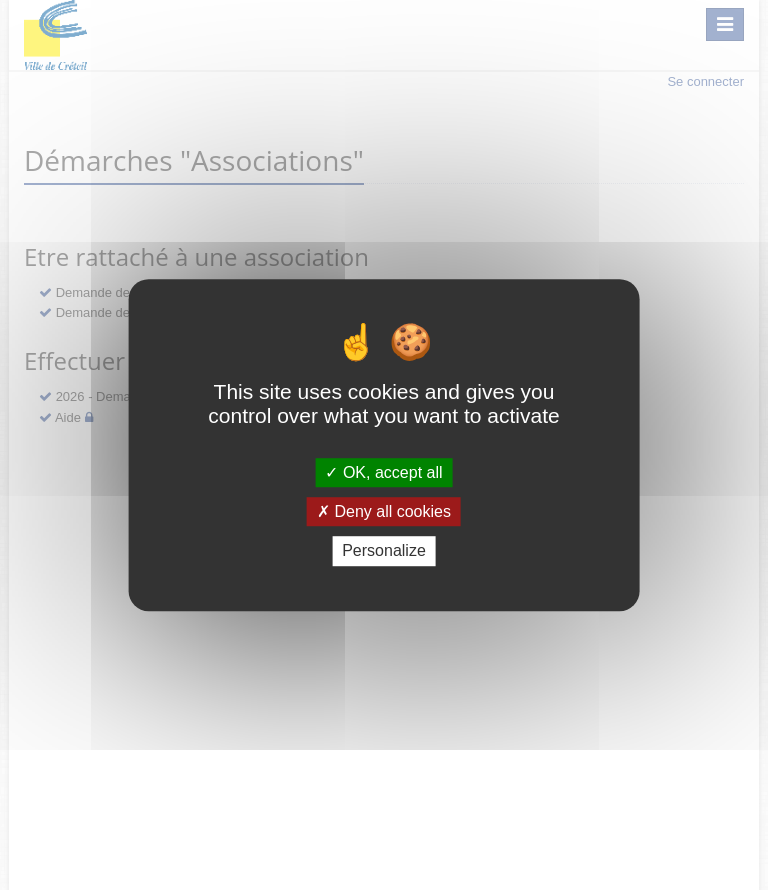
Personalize (384, 551)
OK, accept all (383, 472)
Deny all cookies (384, 511)
